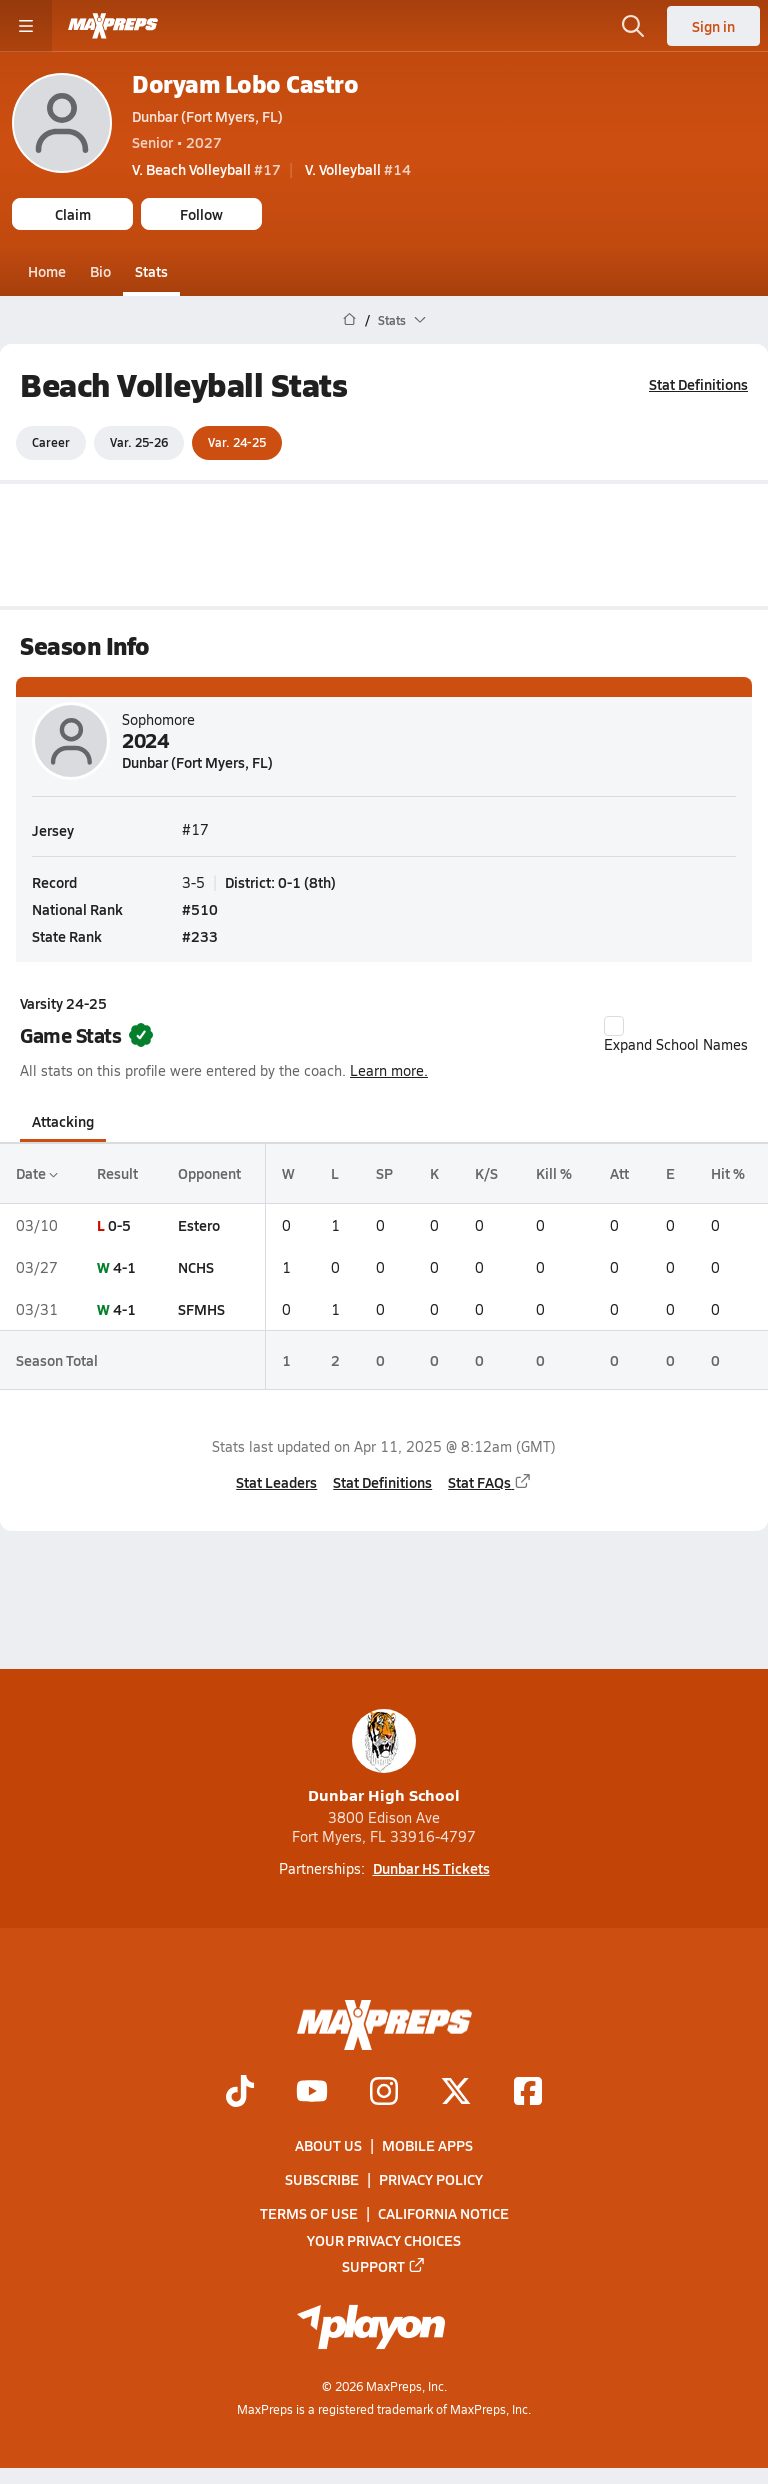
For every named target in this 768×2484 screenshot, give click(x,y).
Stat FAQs (490, 1481)
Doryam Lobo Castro (245, 83)
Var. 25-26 (139, 442)
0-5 (119, 1224)
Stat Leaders (276, 1481)
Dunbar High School (384, 1757)
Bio (100, 271)
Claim (73, 214)
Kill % (554, 1173)
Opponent (209, 1173)
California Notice (443, 2214)
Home (47, 271)
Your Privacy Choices (384, 2240)
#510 (200, 908)
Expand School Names (676, 1035)
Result (117, 1173)
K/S (486, 1173)
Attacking (63, 1121)
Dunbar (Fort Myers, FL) (207, 116)
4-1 (124, 1267)
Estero (199, 1224)
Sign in (713, 26)
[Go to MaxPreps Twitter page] (456, 2093)
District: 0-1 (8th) (280, 881)
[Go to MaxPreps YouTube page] (312, 2093)
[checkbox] (614, 1026)
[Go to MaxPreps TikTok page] (240, 2093)
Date (37, 1173)
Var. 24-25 (237, 442)
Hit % (728, 1173)
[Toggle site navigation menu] (26, 26)
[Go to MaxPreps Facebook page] (528, 2093)
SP (384, 1173)
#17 (206, 169)
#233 (200, 935)
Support (384, 2266)
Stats (151, 271)
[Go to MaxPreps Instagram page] (384, 2093)
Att (619, 1173)
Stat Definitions (698, 384)
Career (51, 442)
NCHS (196, 1267)
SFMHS (201, 1309)
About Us (328, 2145)
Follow (201, 214)
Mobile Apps (427, 2145)
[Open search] (633, 26)
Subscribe (322, 2179)
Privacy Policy (431, 2179)
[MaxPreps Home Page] (349, 320)
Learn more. (389, 1070)
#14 (358, 169)
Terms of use (309, 2214)
